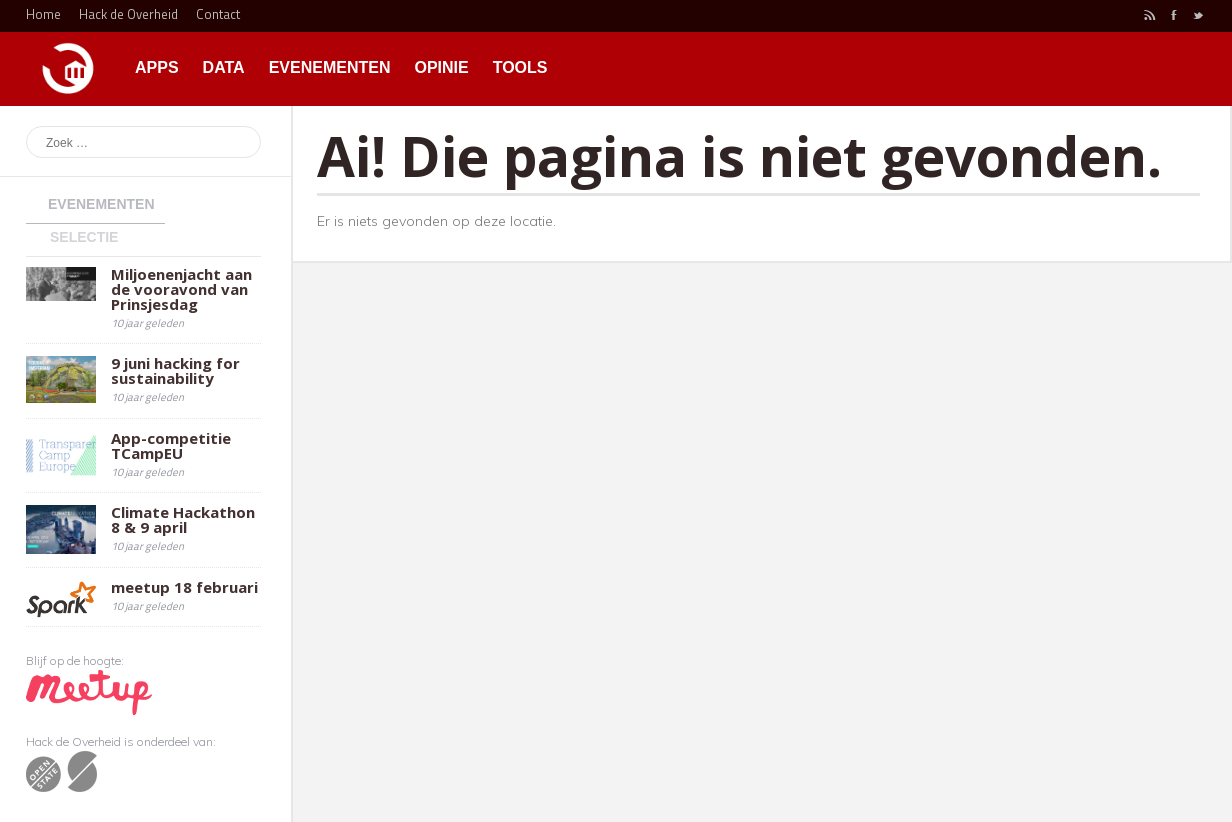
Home (43, 14)
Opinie (441, 67)
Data (224, 67)
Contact (218, 14)
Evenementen (330, 67)
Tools (520, 67)
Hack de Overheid (128, 14)
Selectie (84, 237)
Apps (157, 67)
